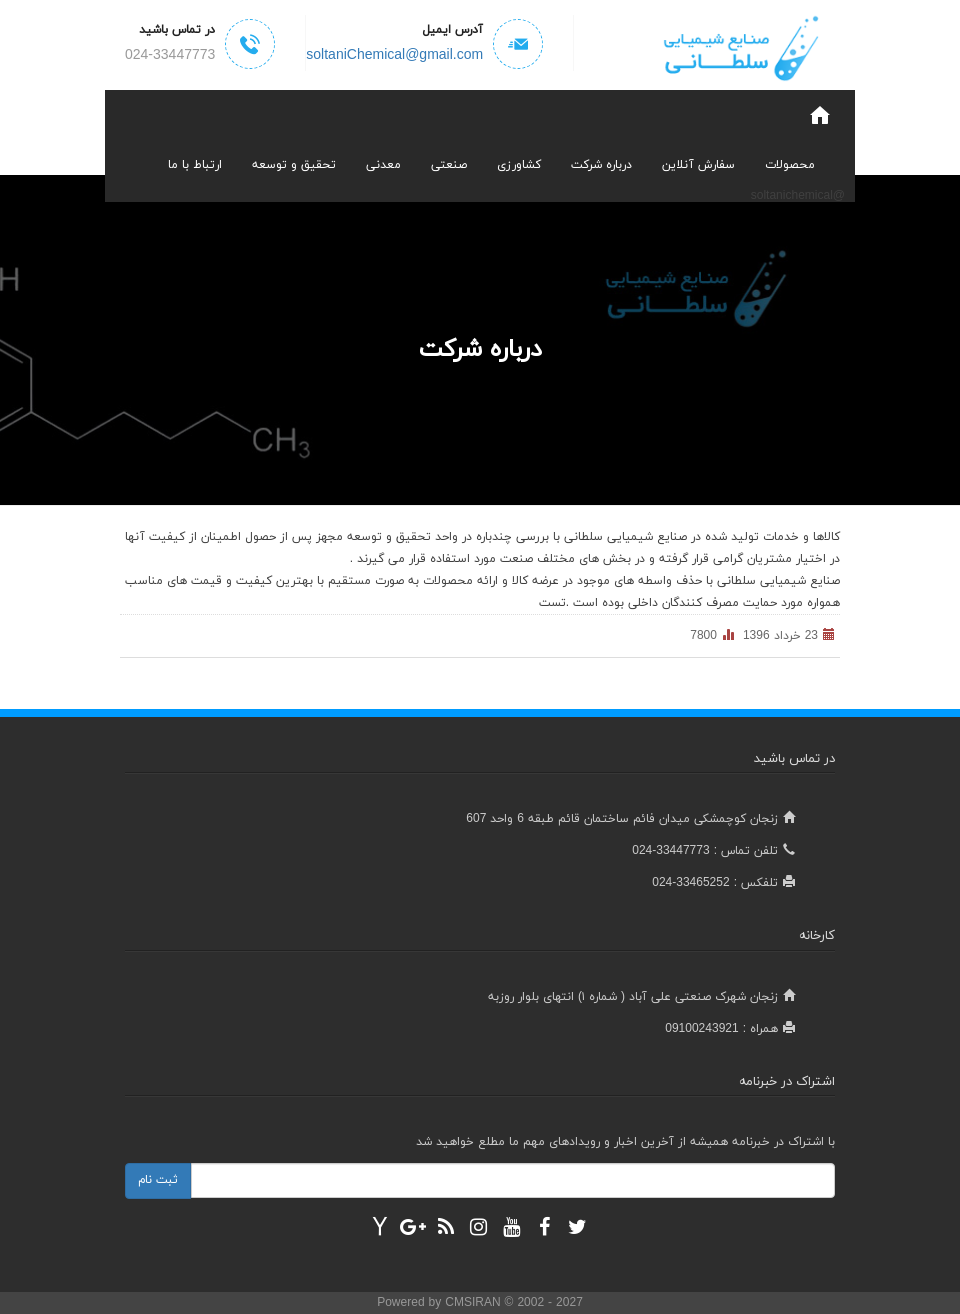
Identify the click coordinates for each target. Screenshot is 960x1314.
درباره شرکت (601, 165)
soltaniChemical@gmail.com (394, 55)
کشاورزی (519, 165)
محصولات (790, 165)
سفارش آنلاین (698, 165)
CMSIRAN (474, 1303)
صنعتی (449, 165)
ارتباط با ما (195, 165)
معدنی (383, 165)
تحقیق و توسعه (294, 165)
